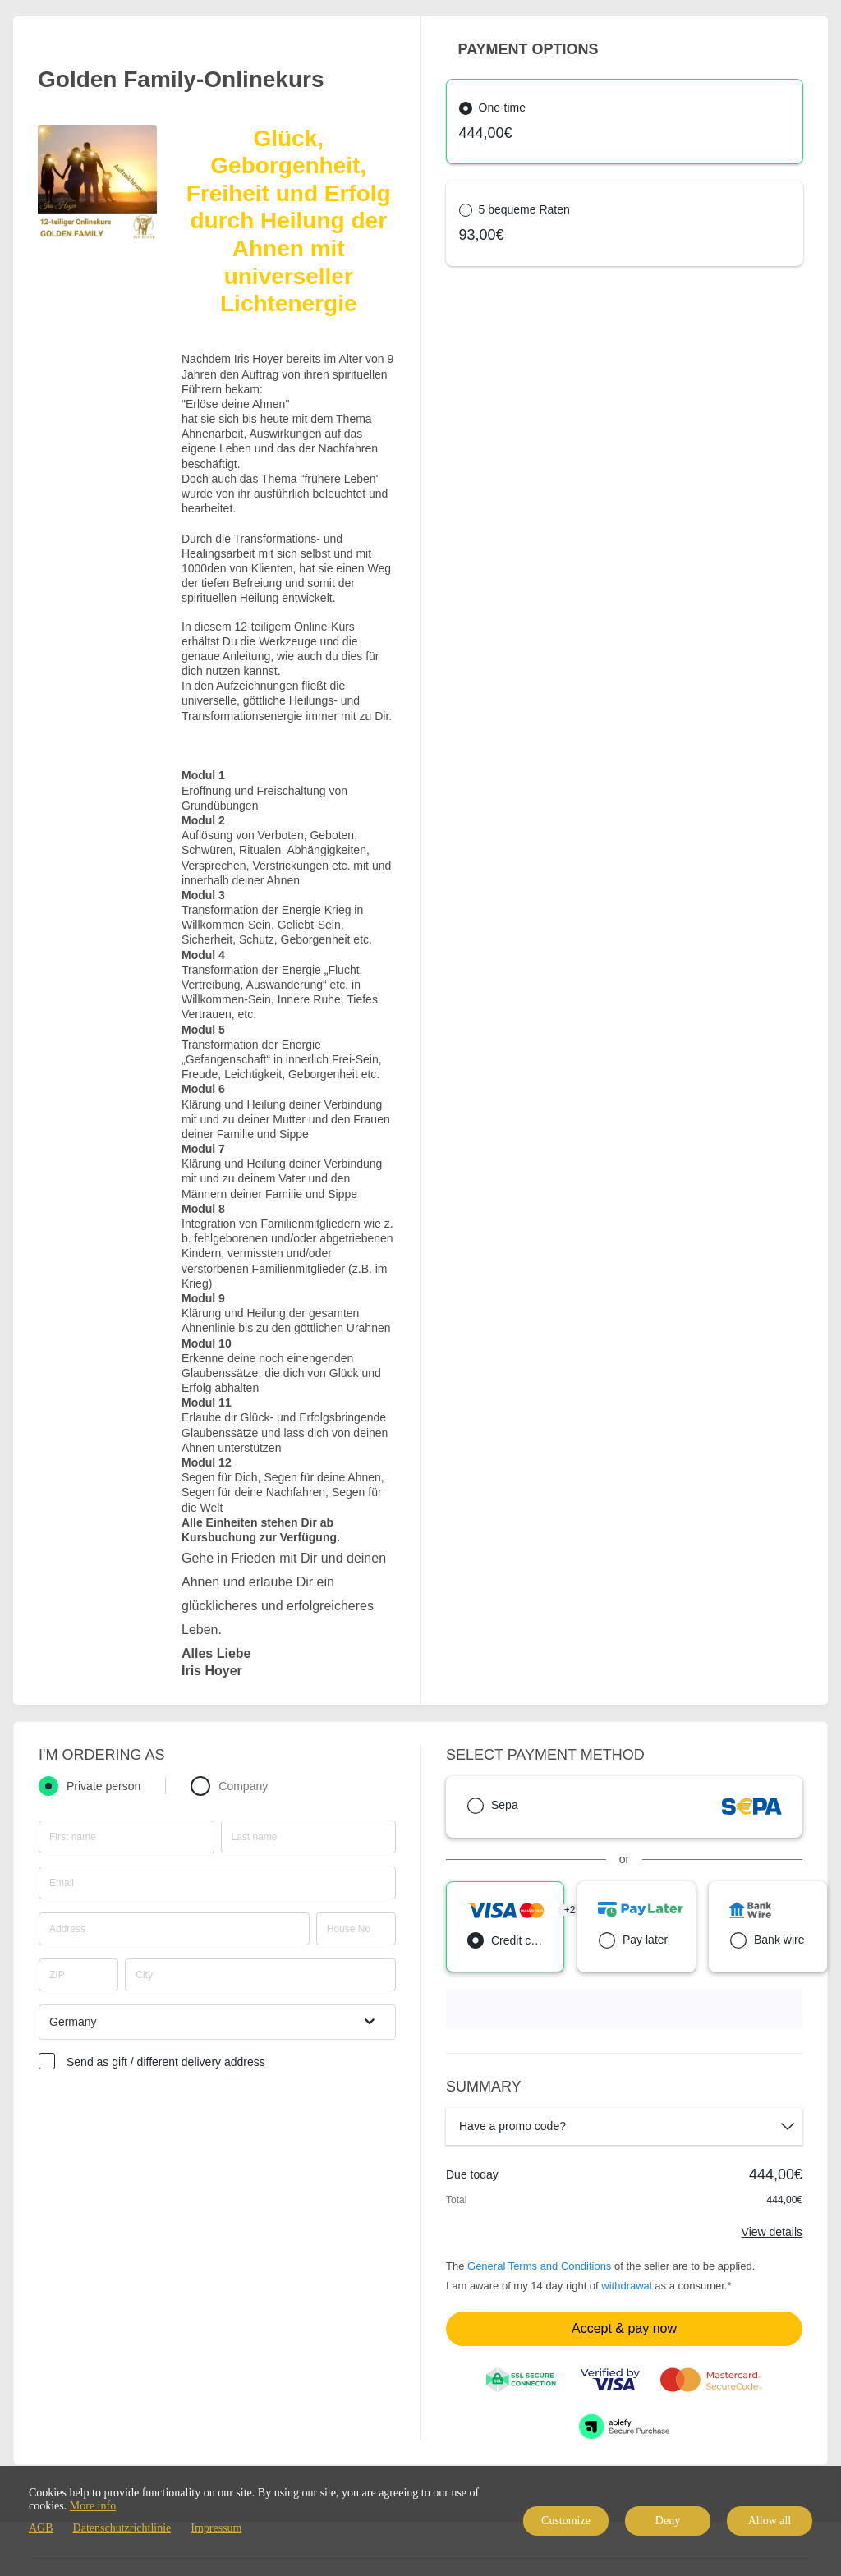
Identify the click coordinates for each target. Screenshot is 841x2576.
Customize (566, 2520)
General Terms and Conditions (539, 2266)
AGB (41, 2528)
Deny (667, 2520)
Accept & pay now (624, 2328)
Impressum (216, 2528)
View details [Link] (772, 2232)
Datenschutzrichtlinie (122, 2528)
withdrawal (626, 2286)
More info (93, 2506)
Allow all (770, 2520)
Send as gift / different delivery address (166, 2062)
